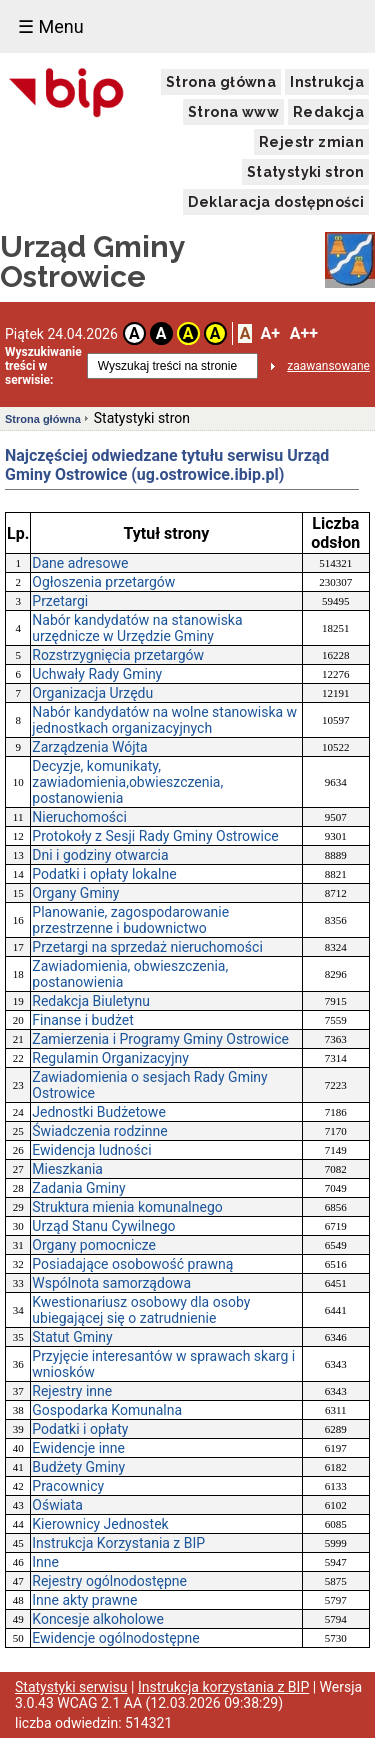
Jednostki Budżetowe (99, 1112)
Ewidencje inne (78, 1448)
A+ (269, 333)
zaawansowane (328, 366)
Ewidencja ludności (91, 1150)
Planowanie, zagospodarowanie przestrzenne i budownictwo (130, 920)
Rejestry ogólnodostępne (109, 1581)
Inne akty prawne (84, 1600)
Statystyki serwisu (71, 1687)
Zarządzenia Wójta (89, 747)
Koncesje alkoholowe (98, 1619)
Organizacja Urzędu (92, 693)
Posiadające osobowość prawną (132, 1264)
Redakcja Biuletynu (91, 1001)
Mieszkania (67, 1169)
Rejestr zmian (311, 142)
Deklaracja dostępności (276, 202)
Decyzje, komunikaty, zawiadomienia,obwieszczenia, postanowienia (127, 782)
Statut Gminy (72, 1337)
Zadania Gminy (78, 1188)
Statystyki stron (305, 172)
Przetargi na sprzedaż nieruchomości (147, 947)
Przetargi (60, 601)
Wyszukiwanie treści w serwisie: (43, 366)
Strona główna (221, 82)
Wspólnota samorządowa (111, 1283)
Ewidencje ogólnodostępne (115, 1638)
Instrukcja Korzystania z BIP (118, 1543)
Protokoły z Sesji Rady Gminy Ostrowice (155, 836)
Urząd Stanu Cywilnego (103, 1226)
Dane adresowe (80, 563)
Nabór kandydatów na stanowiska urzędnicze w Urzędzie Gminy (137, 628)
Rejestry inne (72, 1391)
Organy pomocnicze (94, 1245)
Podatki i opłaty (80, 1429)
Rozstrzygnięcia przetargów (118, 655)
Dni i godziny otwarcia (100, 855)
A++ (304, 333)
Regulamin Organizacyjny (110, 1058)
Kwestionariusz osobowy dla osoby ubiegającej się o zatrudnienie (141, 1310)
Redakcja (328, 112)
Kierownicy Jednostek (100, 1524)
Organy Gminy (75, 893)
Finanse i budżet (83, 1020)
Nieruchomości (79, 817)
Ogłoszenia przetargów (103, 582)
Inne (45, 1562)
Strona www (233, 112)
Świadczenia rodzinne (99, 1131)
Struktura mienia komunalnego (127, 1207)
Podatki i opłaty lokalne (104, 874)
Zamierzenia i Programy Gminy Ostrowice (160, 1039)
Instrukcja (327, 82)
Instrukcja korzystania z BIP (223, 1687)
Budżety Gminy (78, 1467)
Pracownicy (68, 1486)
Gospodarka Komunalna (107, 1410)
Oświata (57, 1505)
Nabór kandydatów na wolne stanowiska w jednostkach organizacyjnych (164, 720)
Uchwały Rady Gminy (97, 674)
